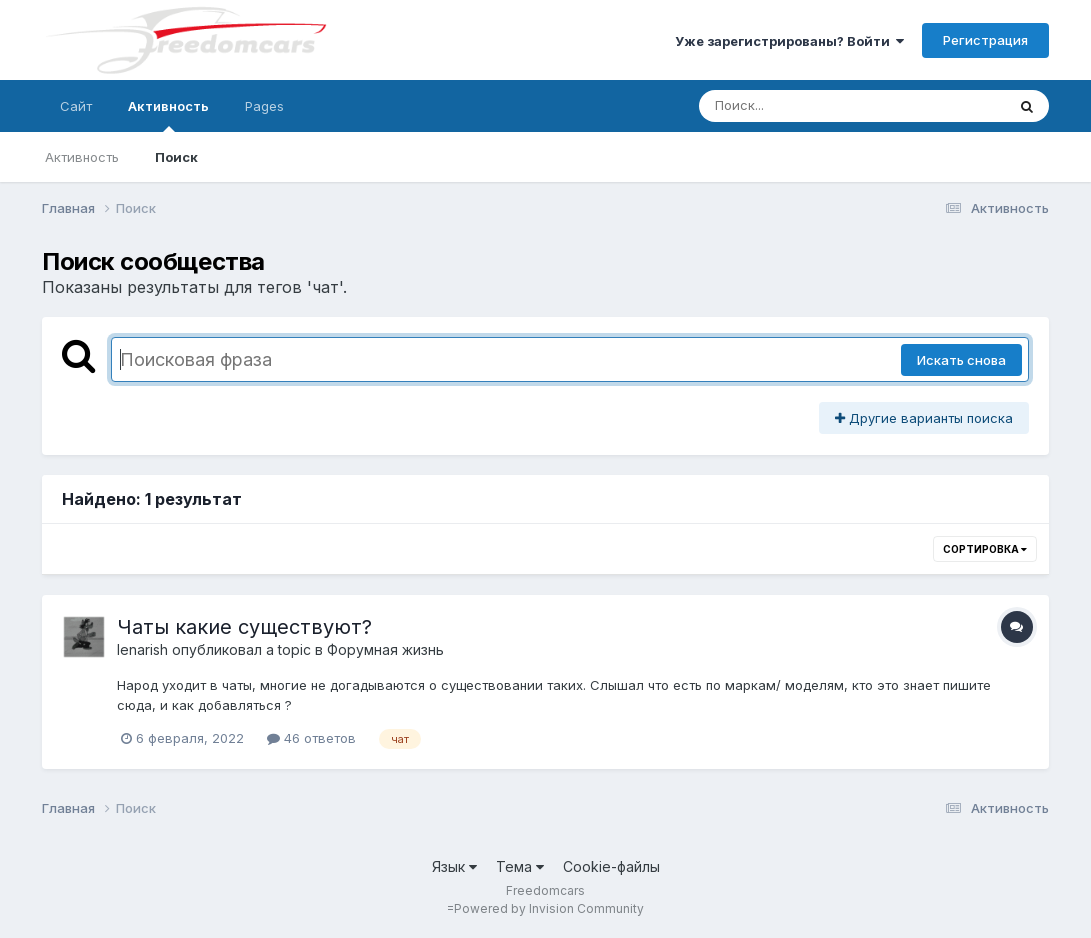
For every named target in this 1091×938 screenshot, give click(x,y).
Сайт (76, 106)
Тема (520, 866)
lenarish (142, 649)
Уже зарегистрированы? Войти (789, 41)
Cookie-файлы (611, 866)
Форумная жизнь (385, 649)
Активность (168, 115)
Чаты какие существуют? (244, 627)
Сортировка (985, 549)
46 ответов (311, 738)
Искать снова (961, 360)
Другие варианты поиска (924, 418)
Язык (454, 866)
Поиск (176, 157)
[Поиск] (814, 106)
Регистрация (985, 40)
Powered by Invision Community (549, 908)
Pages (264, 106)
